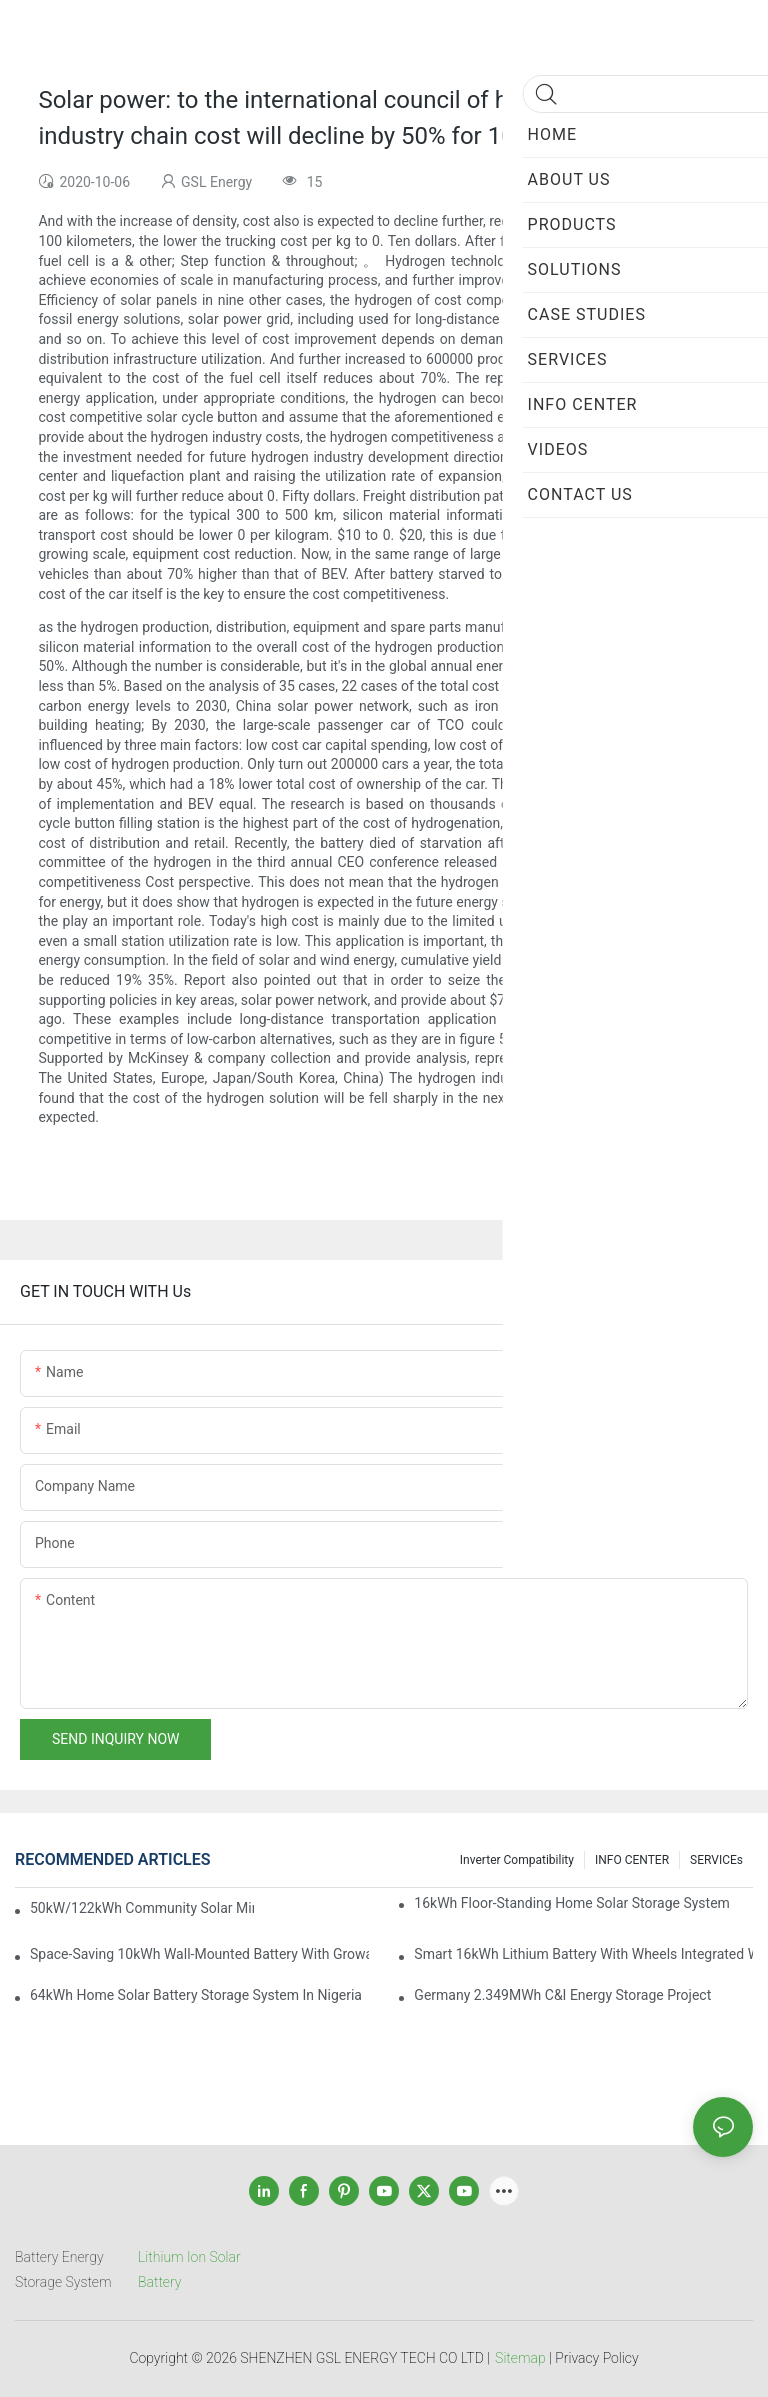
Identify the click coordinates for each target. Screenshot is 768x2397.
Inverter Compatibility (517, 1860)
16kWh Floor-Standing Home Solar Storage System (571, 1903)
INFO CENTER (632, 1860)
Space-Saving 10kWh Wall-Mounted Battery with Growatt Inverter (199, 1954)
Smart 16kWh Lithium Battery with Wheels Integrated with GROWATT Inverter (583, 1954)
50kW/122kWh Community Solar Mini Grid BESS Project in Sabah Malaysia (142, 1908)
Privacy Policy (596, 2358)
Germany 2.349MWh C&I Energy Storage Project (562, 1995)
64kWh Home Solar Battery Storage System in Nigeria (196, 1995)
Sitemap (520, 2358)
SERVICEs (716, 1860)
